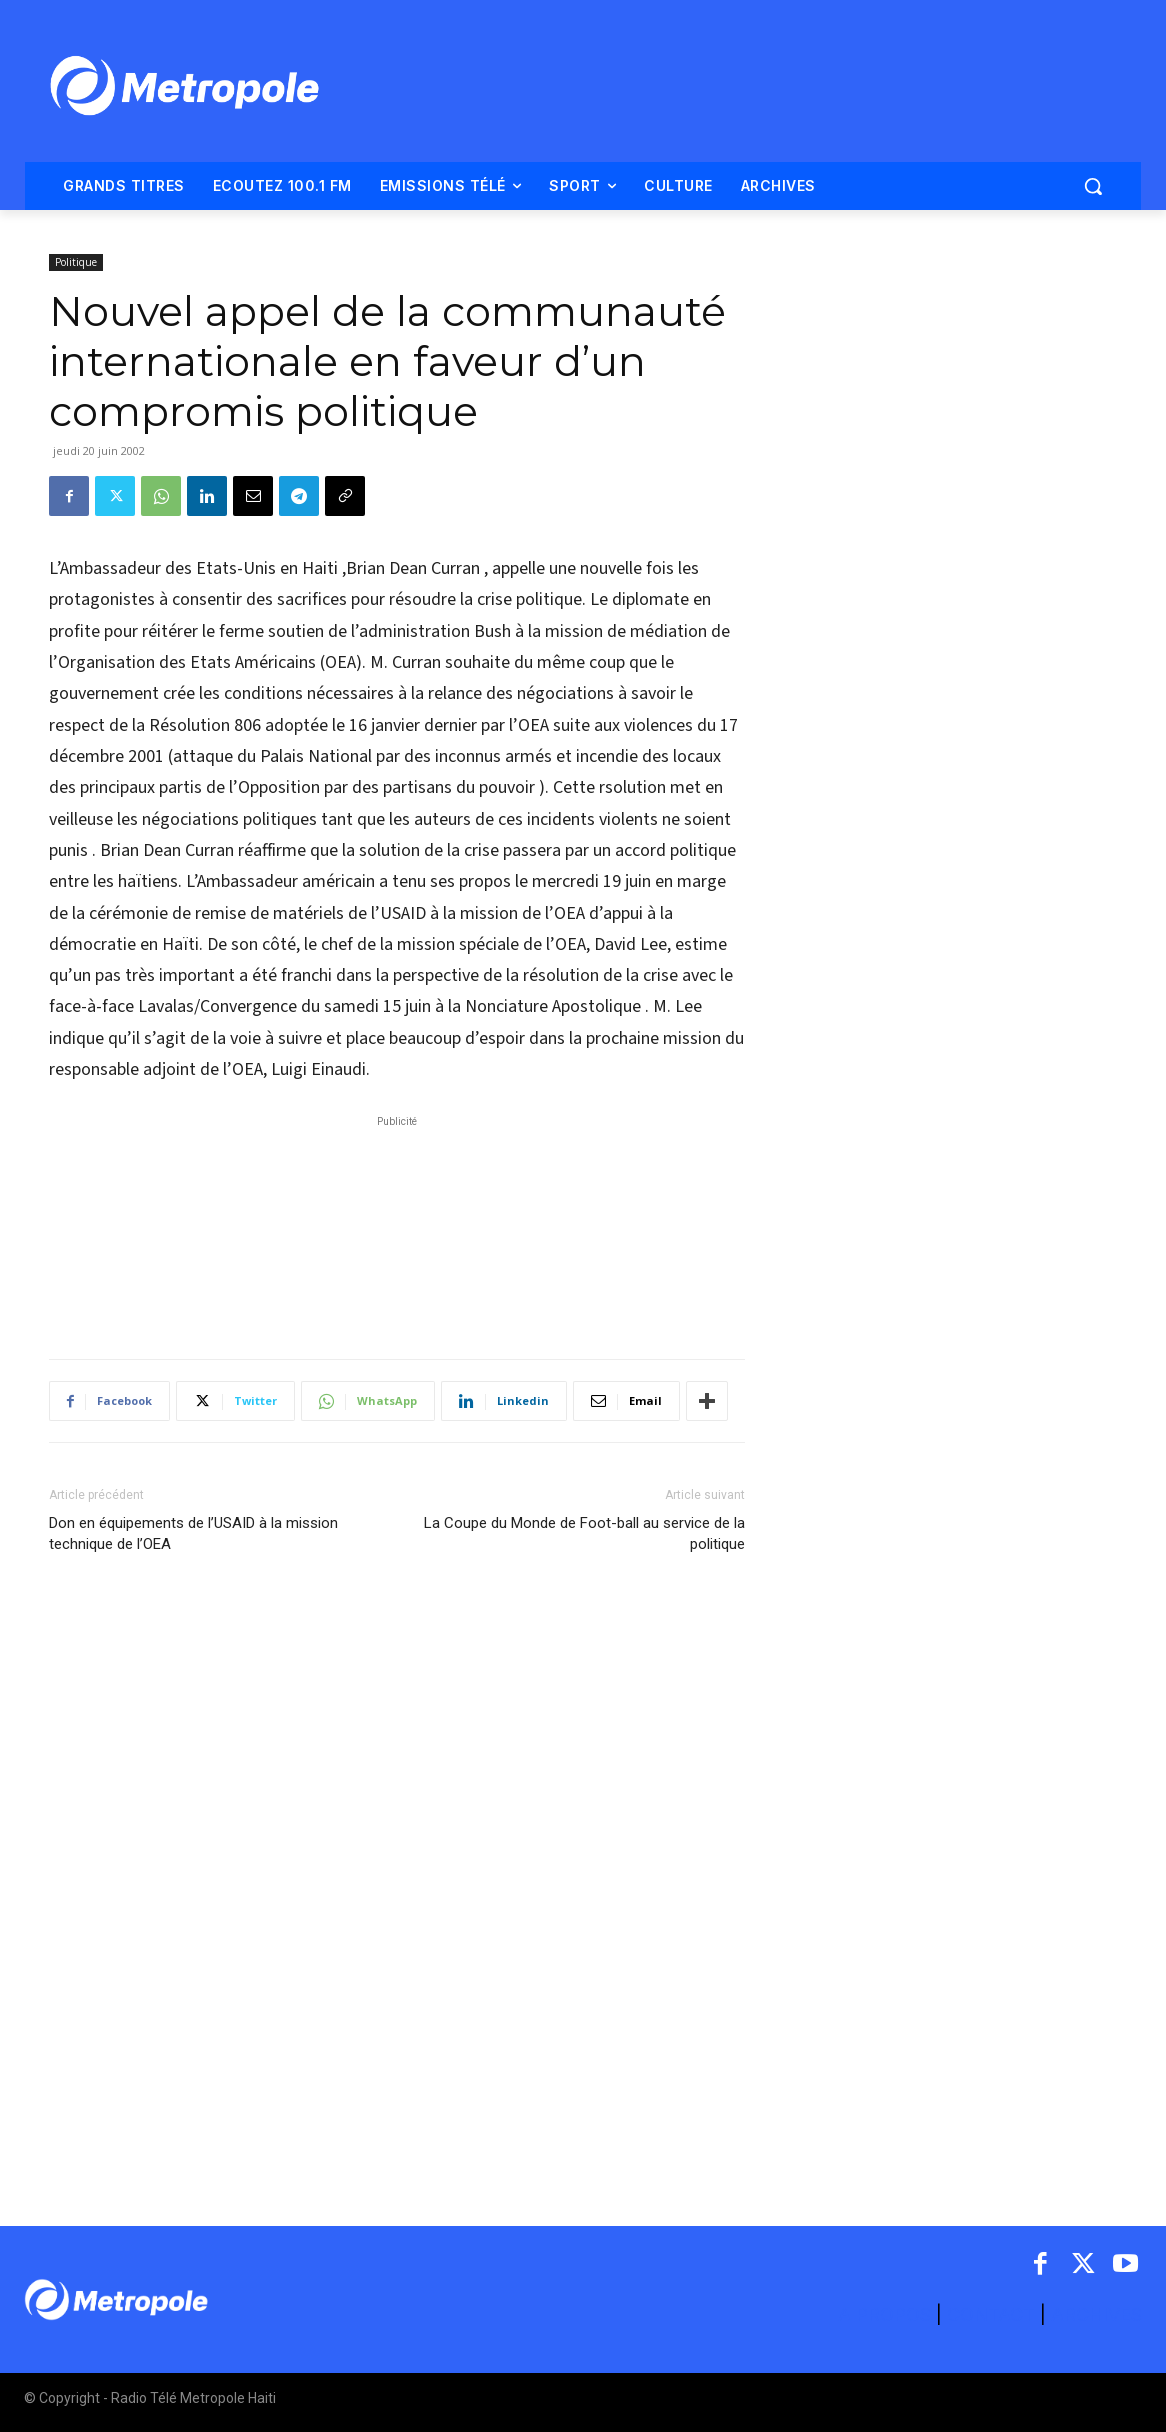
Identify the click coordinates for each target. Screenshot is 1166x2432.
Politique (76, 262)
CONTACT (991, 2314)
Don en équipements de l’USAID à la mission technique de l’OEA (193, 1533)
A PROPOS (887, 2314)
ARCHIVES (1096, 2314)
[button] (1093, 186)
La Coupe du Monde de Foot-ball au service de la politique (584, 1533)
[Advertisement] (397, 1227)
